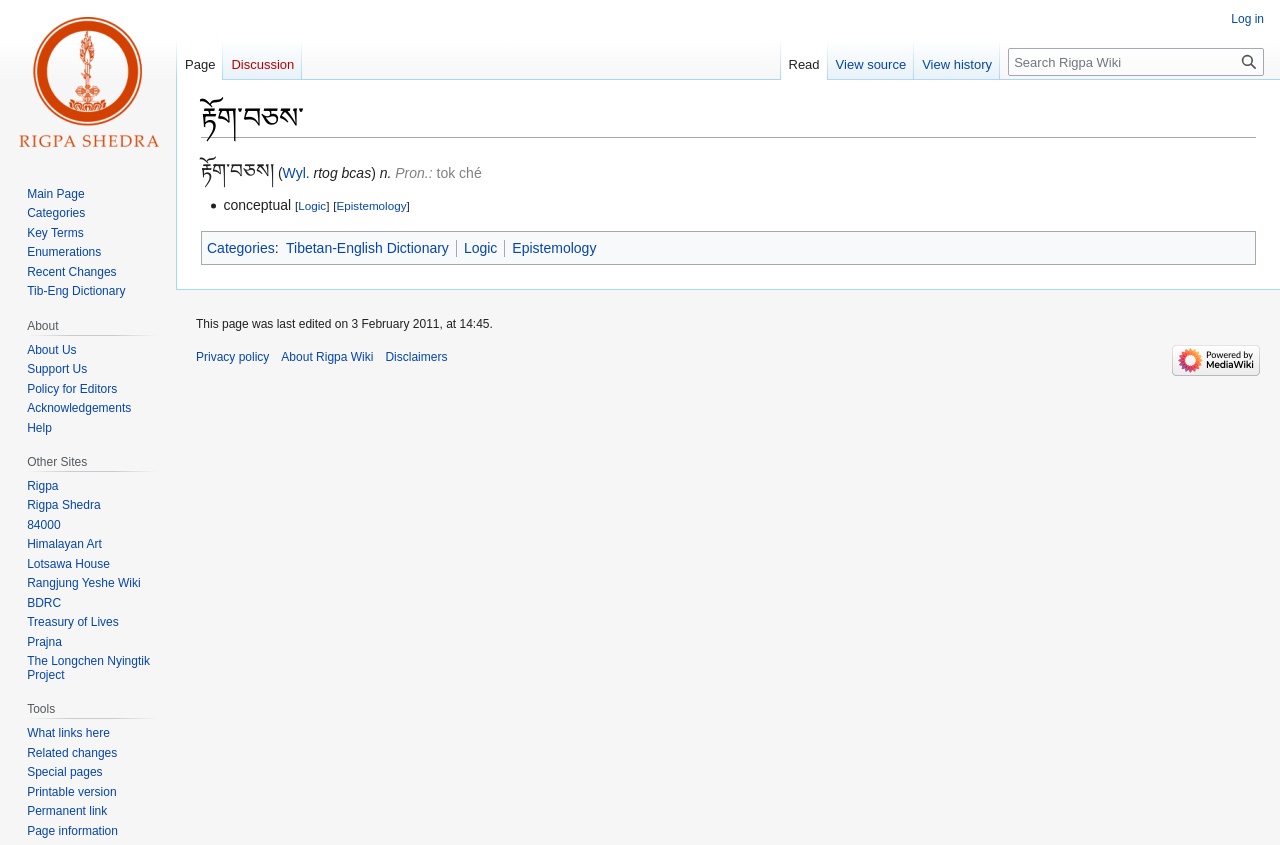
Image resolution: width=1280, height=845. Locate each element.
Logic (312, 205)
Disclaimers (416, 357)
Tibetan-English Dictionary (367, 248)
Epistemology (372, 205)
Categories (241, 248)
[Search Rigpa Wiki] (1136, 62)
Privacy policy (232, 357)
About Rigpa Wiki (327, 357)
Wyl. (296, 173)
